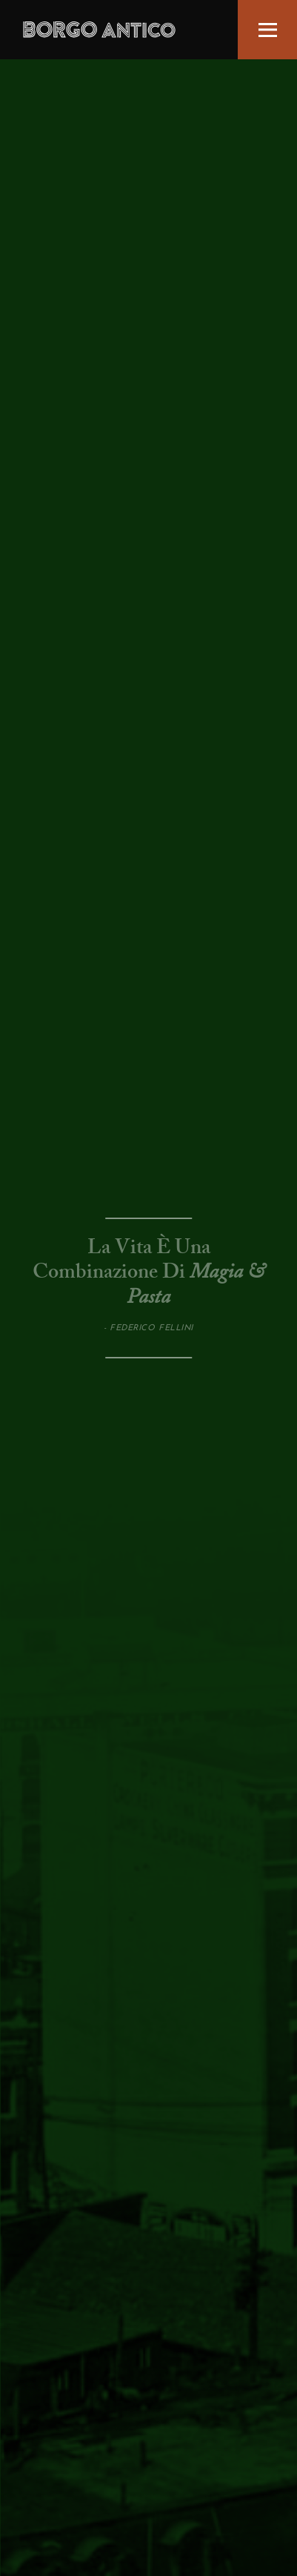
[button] (267, 29)
